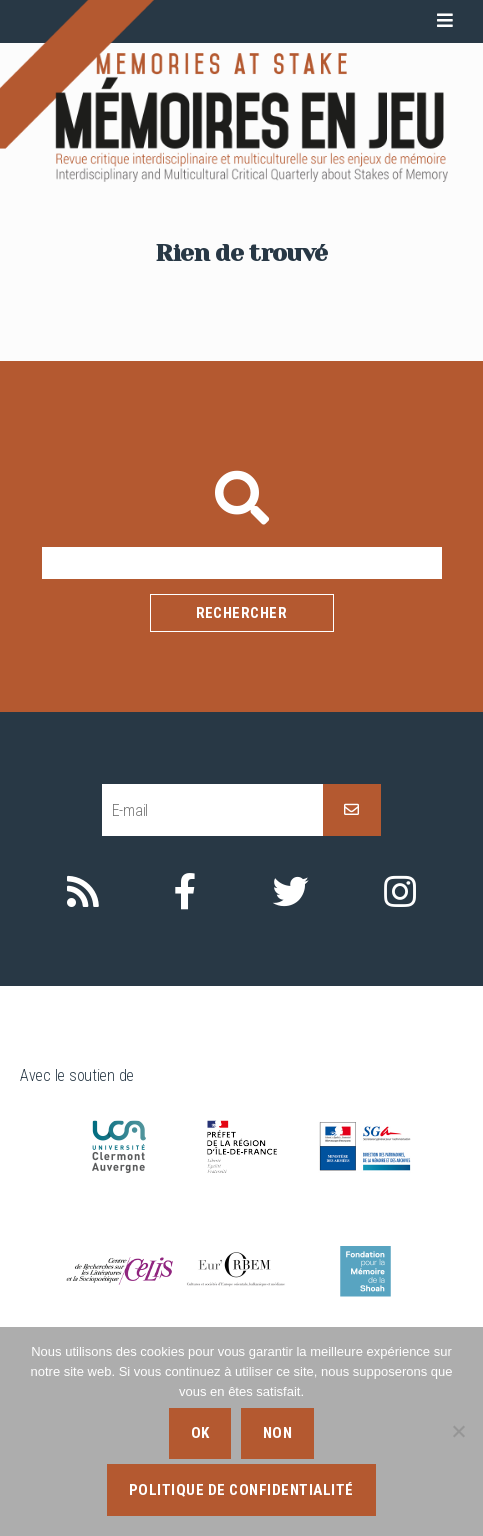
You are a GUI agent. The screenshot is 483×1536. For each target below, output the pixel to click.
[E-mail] (212, 810)
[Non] (458, 1431)
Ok (200, 1433)
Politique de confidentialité (241, 1490)
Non (278, 1433)
